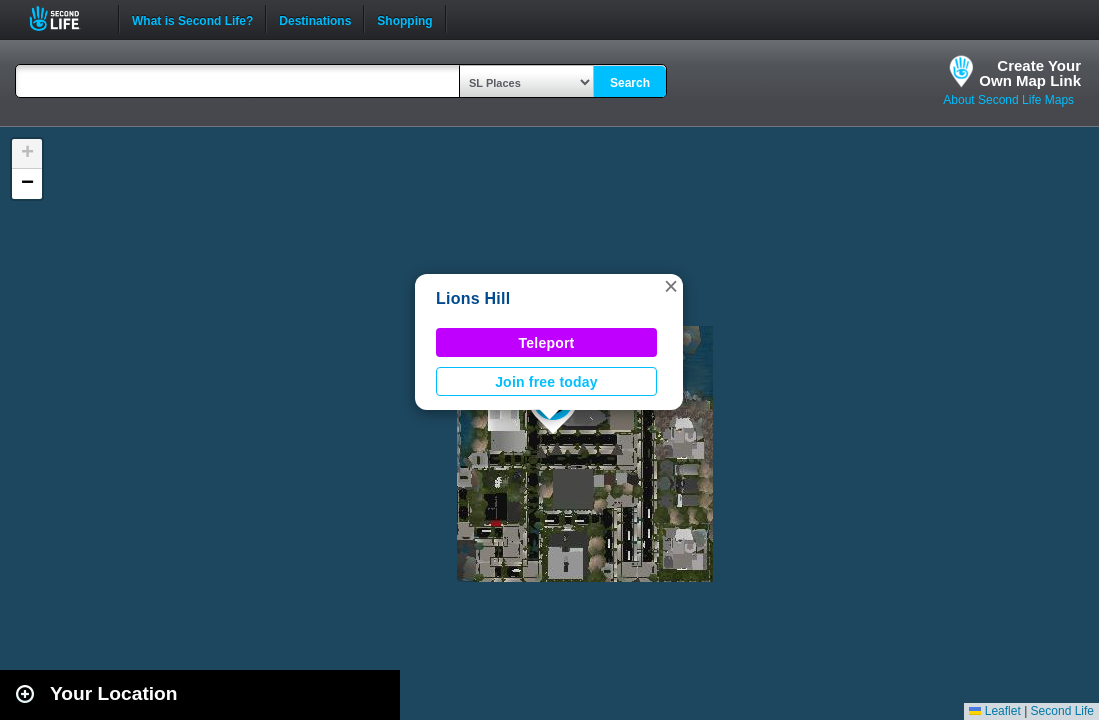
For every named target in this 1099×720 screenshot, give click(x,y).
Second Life (65, 18)
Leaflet (994, 711)
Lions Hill (473, 298)
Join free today (546, 382)
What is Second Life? (192, 19)
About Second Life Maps (1008, 100)
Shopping (404, 19)
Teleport (547, 343)
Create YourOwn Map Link (1030, 73)
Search (630, 83)
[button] (671, 286)
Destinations (315, 19)
